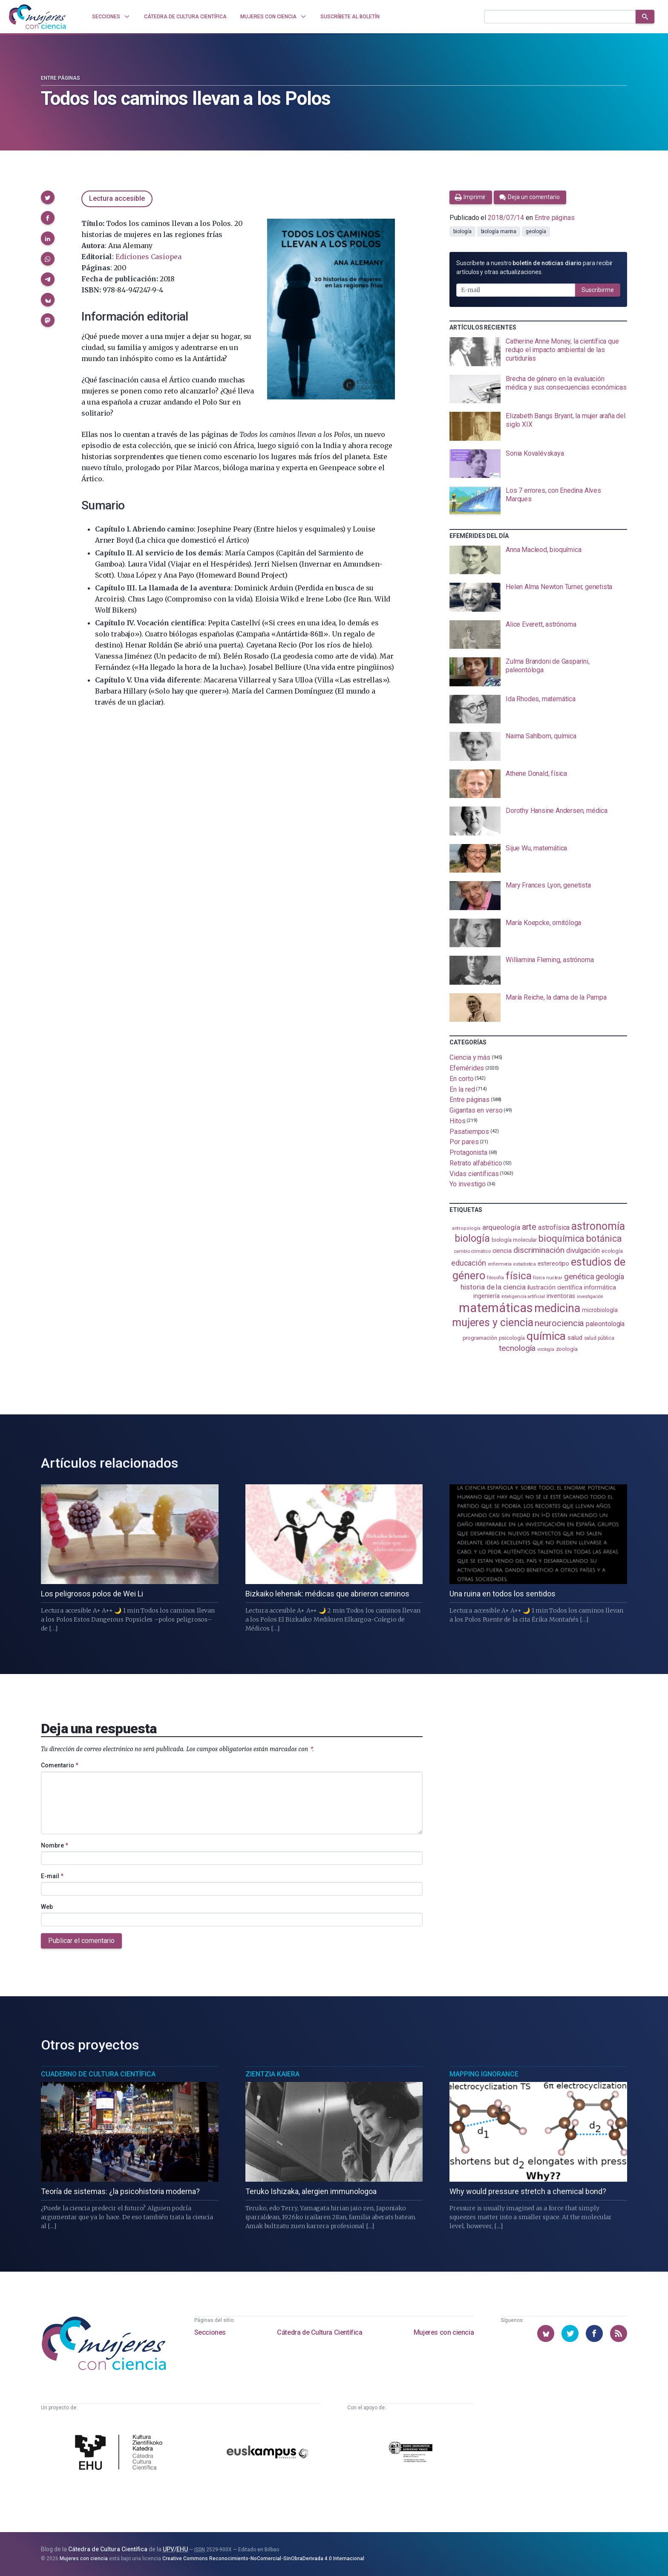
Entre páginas (60, 78)
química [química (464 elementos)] (546, 1336)
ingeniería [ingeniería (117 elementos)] (486, 1295)
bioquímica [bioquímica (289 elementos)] (561, 1238)
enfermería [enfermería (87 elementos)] (500, 1264)
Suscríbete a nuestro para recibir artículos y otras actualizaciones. (534, 267)
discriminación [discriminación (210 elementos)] (538, 1250)
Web (47, 1906)
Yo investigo (467, 1184)
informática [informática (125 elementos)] (600, 1287)
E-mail (52, 1876)
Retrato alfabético (475, 1163)
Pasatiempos (469, 1131)
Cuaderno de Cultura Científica (98, 2074)
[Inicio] (37, 16)
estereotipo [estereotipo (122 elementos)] (553, 1263)
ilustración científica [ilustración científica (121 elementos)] (554, 1287)
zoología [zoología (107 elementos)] (567, 1349)
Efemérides (466, 1068)
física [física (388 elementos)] (519, 1275)
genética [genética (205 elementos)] (579, 1276)
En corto (461, 1079)
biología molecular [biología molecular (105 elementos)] (514, 1240)
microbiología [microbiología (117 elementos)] (600, 1310)
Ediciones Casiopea (148, 256)
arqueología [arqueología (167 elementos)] (501, 1227)
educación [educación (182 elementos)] (468, 1262)
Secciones (210, 2332)
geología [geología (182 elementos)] (610, 1276)
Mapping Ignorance (483, 2074)
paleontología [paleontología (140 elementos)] (605, 1324)
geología (536, 231)
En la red (462, 1089)
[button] (48, 197)
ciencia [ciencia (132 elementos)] (502, 1251)
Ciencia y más (469, 1057)
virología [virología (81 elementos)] (545, 1349)
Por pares (463, 1142)
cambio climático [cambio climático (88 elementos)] (472, 1251)
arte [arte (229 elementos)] (529, 1227)
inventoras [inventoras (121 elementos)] (561, 1296)
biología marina (499, 231)
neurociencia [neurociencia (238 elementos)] (559, 1323)
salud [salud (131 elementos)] (574, 1337)
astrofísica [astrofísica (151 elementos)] (554, 1227)
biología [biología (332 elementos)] (472, 1238)
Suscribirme (598, 289)
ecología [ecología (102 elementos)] (612, 1251)
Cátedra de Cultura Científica (319, 2332)
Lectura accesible (117, 198)
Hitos (457, 1121)
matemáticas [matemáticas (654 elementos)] (496, 1308)
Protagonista (468, 1152)
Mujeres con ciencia (444, 2332)
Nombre (54, 1845)
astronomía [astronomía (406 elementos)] (598, 1226)
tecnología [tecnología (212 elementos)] (517, 1348)
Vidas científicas (474, 1173)
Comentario (59, 1765)
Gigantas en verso (476, 1110)
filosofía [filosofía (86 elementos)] (495, 1278)
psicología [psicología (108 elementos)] (512, 1338)
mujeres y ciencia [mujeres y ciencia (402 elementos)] (492, 1322)
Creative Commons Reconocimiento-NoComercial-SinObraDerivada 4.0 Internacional (263, 2559)
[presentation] (538, 351)
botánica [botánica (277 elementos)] (604, 1238)
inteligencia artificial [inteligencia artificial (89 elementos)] (523, 1296)
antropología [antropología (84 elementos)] (466, 1228)
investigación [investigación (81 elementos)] (590, 1296)
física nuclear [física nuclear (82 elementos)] (547, 1278)
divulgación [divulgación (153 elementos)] (583, 1250)
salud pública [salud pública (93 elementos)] (599, 1338)
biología (462, 231)
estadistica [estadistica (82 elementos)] (524, 1264)
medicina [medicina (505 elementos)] (557, 1308)
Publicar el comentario (81, 1941)
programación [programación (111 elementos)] (480, 1337)
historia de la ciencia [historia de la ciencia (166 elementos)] (493, 1287)
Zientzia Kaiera (272, 2074)
